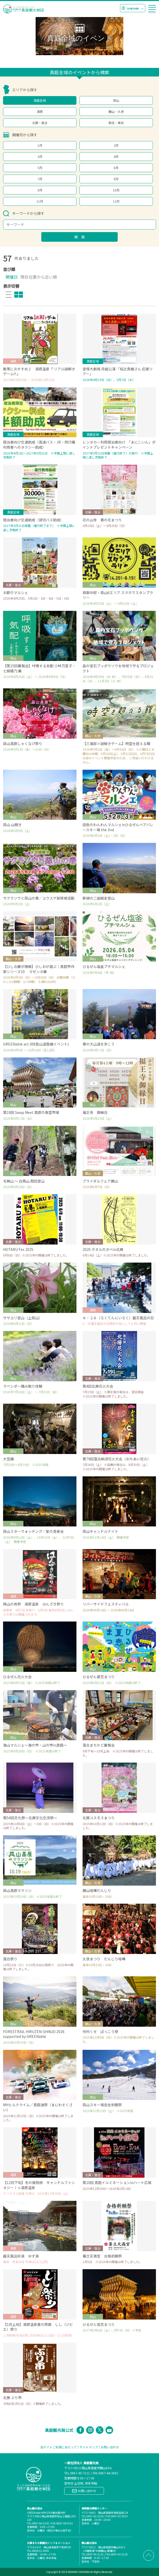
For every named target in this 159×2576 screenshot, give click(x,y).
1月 (39, 145)
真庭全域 (40, 100)
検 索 (79, 236)
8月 (116, 179)
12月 (116, 201)
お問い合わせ (110, 2447)
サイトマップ (89, 2447)
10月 (116, 190)
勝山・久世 (116, 111)
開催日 (12, 277)
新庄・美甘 (116, 122)
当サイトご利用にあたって (58, 2447)
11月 (39, 201)
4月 (116, 156)
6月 (116, 167)
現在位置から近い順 (38, 277)
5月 (39, 167)
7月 (39, 179)
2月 (116, 145)
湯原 (40, 111)
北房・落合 (39, 122)
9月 (39, 190)
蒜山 (116, 100)
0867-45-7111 (80, 2473)
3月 (39, 156)
